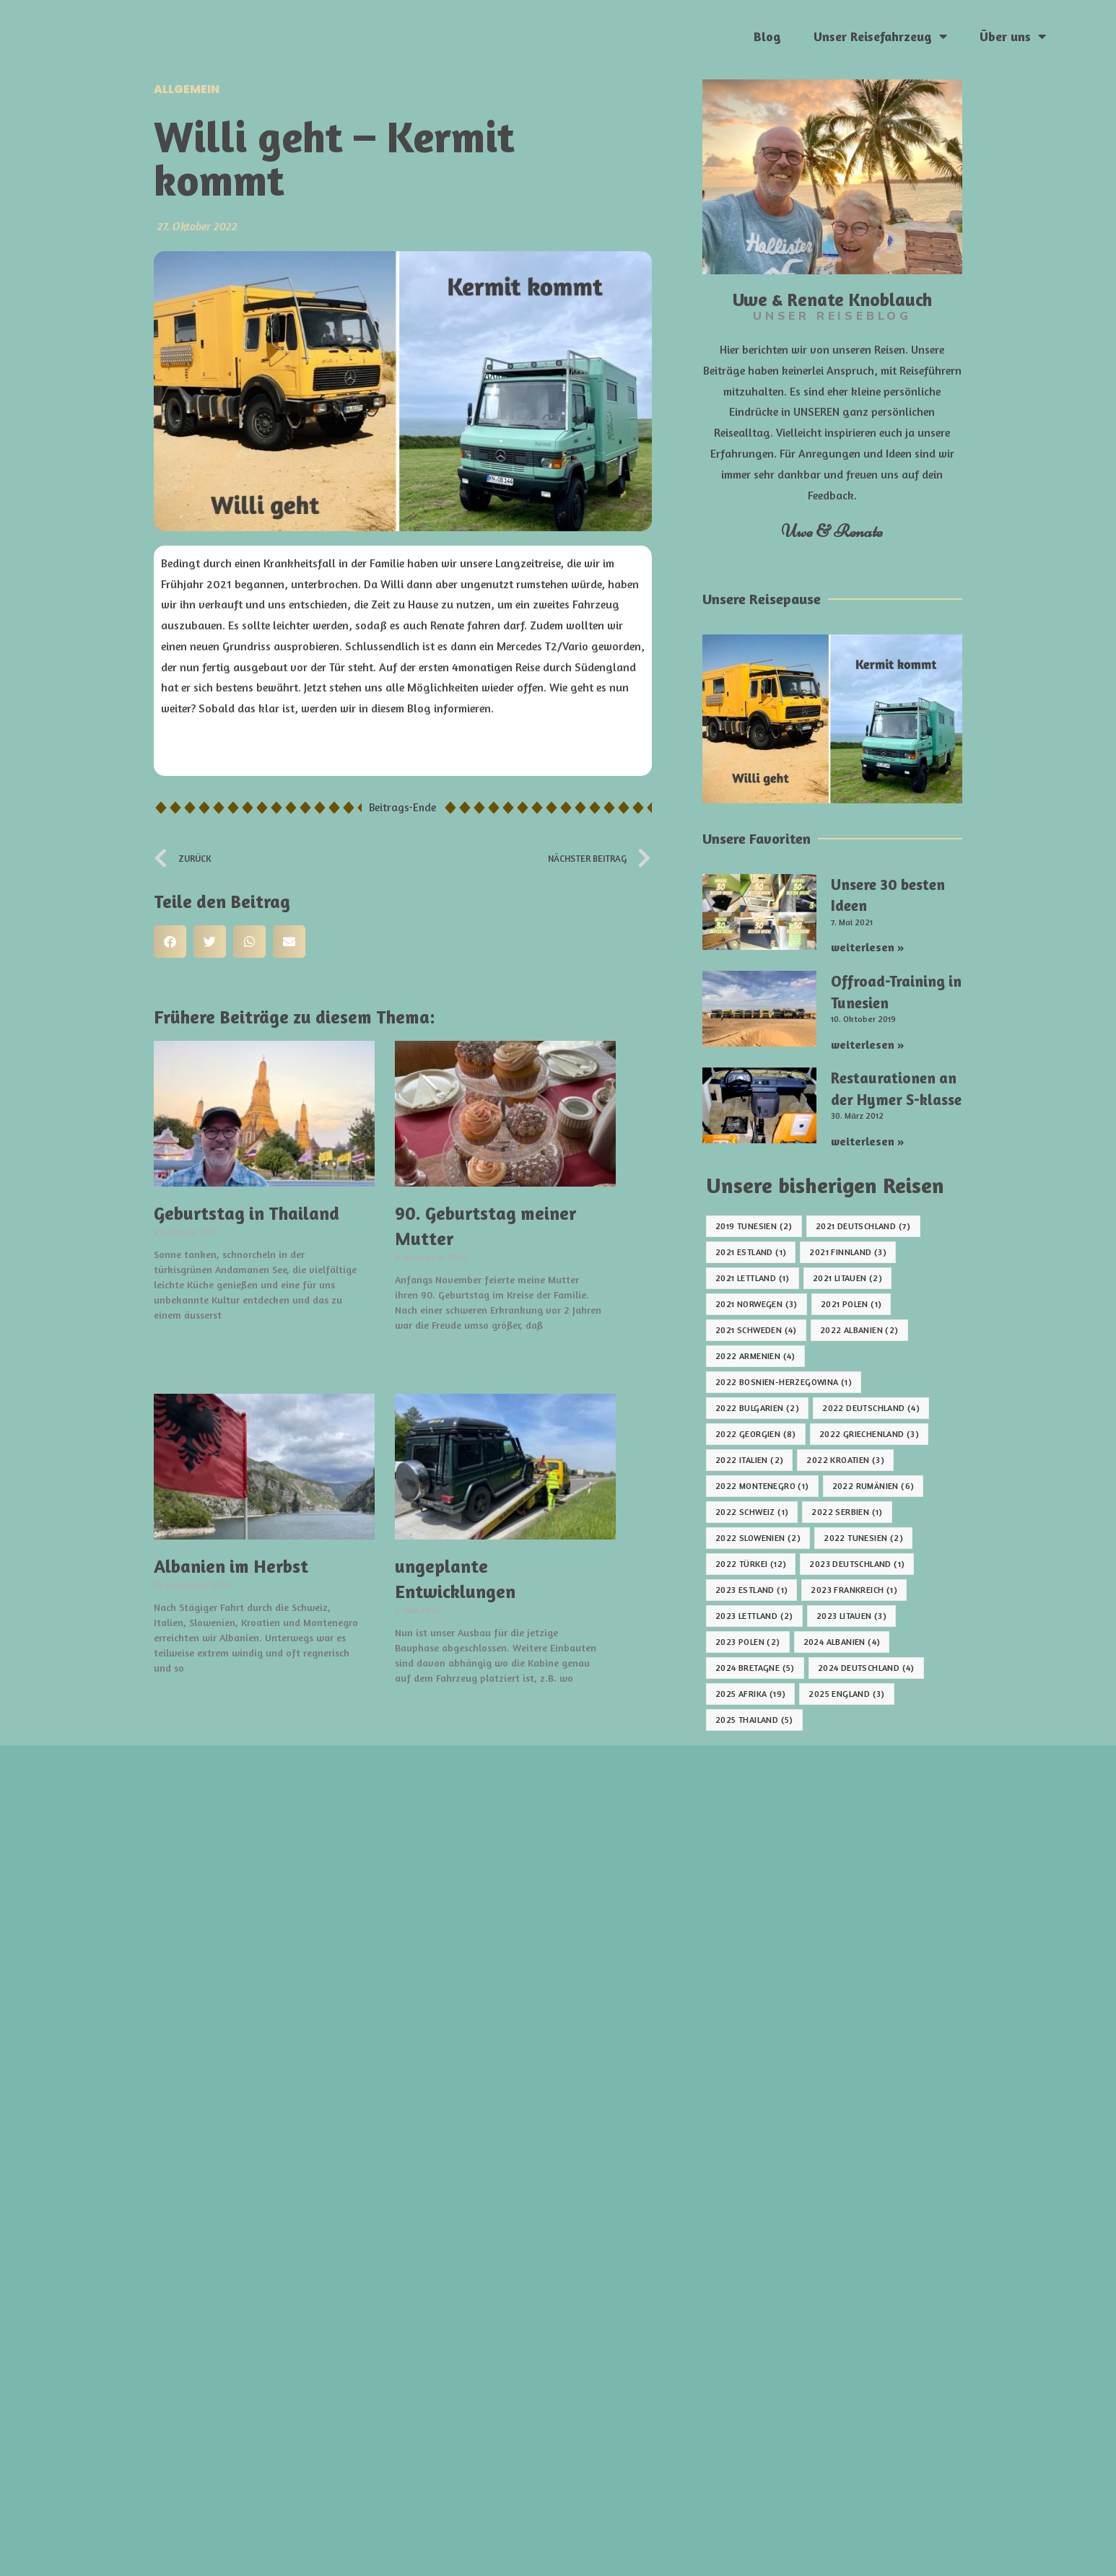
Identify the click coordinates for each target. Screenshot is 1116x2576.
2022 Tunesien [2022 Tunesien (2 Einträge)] (863, 1537)
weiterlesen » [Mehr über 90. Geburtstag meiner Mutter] (435, 1351)
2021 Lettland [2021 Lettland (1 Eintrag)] (752, 1277)
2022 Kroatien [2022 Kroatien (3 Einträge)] (845, 1459)
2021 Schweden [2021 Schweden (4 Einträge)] (756, 1329)
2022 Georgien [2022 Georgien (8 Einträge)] (755, 1433)
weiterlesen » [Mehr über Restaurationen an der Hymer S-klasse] (867, 1141)
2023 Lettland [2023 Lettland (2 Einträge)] (754, 1615)
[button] (170, 941)
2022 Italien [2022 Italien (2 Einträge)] (749, 1459)
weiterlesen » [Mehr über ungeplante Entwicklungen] (435, 1704)
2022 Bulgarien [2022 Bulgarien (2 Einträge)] (757, 1407)
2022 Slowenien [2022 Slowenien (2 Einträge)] (758, 1537)
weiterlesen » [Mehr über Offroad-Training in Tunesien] (867, 1044)
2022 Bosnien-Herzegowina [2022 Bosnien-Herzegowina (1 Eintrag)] (783, 1381)
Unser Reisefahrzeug (880, 36)
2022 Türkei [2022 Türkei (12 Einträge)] (750, 1563)
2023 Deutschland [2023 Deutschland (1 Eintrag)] (856, 1563)
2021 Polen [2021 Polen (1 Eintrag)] (851, 1303)
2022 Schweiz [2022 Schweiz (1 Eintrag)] (751, 1511)
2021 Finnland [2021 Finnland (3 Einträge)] (847, 1251)
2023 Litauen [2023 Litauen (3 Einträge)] (851, 1615)
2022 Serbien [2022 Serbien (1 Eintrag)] (846, 1511)
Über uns (1013, 36)
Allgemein (186, 89)
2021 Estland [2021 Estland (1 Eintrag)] (750, 1251)
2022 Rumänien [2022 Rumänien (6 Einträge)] (873, 1485)
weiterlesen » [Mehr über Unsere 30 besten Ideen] (867, 947)
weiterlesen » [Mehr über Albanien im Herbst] (194, 1694)
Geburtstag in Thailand (246, 1213)
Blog (767, 36)
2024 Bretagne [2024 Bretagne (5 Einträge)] (755, 1667)
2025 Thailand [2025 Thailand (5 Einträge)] (754, 1719)
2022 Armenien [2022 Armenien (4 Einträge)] (755, 1355)
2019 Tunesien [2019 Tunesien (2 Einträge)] (754, 1226)
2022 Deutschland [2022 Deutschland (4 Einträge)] (871, 1407)
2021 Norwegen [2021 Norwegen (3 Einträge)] (756, 1303)
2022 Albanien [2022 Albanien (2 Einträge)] (859, 1329)
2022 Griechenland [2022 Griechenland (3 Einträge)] (869, 1433)
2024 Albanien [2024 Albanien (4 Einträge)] (842, 1641)
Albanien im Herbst (231, 1566)
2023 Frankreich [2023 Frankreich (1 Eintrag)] (854, 1589)
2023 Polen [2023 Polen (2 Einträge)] (747, 1641)
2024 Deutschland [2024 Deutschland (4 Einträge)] (866, 1667)
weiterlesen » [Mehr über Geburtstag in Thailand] (194, 1341)
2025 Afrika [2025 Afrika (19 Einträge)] (750, 1693)
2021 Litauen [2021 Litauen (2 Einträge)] (847, 1277)
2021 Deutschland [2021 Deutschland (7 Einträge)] (863, 1226)
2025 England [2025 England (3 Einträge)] (846, 1693)
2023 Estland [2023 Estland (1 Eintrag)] (751, 1589)
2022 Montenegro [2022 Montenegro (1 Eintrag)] (762, 1485)
